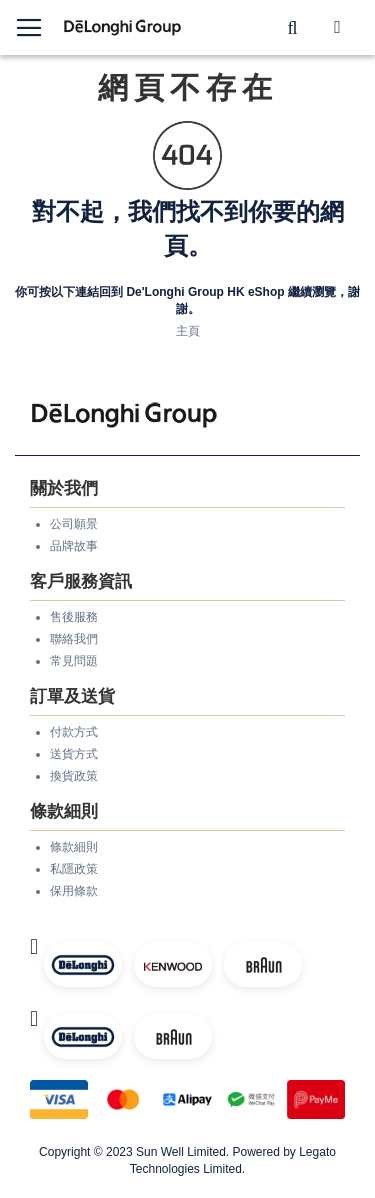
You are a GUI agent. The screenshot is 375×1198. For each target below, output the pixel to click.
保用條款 (74, 891)
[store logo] (123, 27)
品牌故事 (74, 546)
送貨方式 (74, 754)
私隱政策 (74, 869)
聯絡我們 (74, 639)
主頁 (188, 331)
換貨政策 (74, 776)
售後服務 (74, 617)
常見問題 (74, 661)
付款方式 (74, 732)
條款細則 (74, 847)
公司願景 (74, 524)
